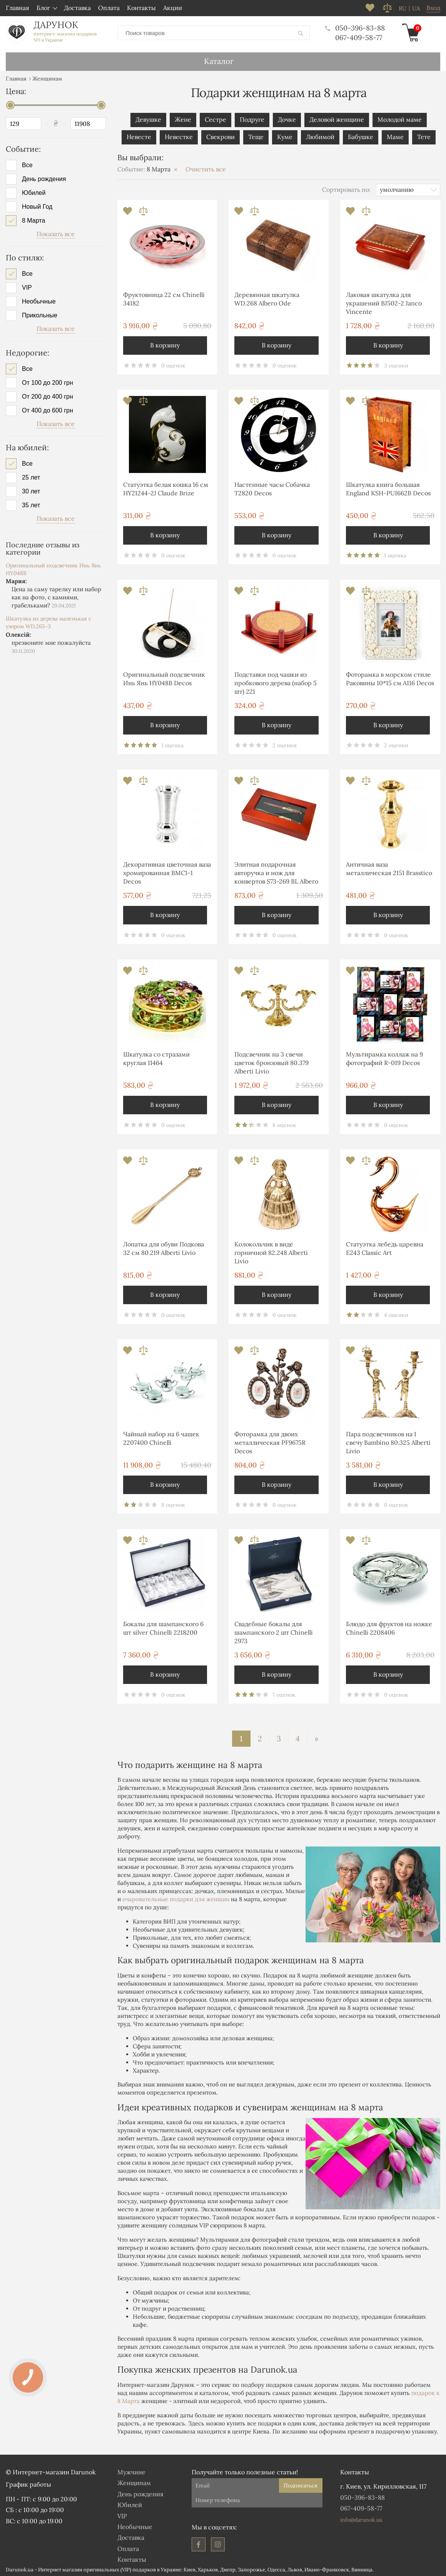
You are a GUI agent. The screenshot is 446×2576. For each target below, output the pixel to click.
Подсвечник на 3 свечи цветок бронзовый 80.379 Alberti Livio (271, 1061)
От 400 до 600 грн (47, 409)
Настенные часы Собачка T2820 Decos (272, 487)
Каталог (219, 59)
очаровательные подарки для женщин (175, 1897)
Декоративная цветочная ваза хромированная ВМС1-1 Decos (167, 871)
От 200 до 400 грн (47, 395)
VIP (27, 286)
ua (416, 8)
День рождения (44, 177)
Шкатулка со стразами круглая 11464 (156, 1057)
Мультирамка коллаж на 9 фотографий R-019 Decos (384, 1057)
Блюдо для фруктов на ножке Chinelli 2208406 (389, 1626)
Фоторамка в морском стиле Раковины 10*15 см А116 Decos (390, 677)
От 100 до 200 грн (47, 381)
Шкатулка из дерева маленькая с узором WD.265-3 (48, 621)
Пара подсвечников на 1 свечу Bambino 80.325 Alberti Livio (388, 1441)
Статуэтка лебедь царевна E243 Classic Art (384, 1247)
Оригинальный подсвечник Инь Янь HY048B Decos (164, 677)
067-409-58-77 (353, 36)
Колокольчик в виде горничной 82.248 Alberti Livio (271, 1251)
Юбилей (33, 191)
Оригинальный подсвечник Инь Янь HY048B (53, 567)
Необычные (39, 300)
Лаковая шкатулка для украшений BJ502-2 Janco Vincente (384, 301)
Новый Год (37, 205)
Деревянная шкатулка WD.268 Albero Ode (266, 297)
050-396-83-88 (349, 27)
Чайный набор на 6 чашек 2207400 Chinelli (161, 1437)
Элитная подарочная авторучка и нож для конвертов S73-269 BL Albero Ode (276, 872)
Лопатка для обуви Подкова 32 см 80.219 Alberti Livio (163, 1247)
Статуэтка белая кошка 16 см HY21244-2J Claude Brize (165, 487)
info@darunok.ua (361, 2518)
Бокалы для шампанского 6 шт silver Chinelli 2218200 (163, 1626)
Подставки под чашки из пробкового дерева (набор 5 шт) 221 (275, 681)
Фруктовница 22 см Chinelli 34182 (164, 297)
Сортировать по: (346, 188)
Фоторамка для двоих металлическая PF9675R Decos (270, 1441)
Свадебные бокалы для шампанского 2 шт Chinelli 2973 (273, 1631)
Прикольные (39, 314)
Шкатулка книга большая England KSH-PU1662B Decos (388, 487)
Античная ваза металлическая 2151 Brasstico (389, 867)
